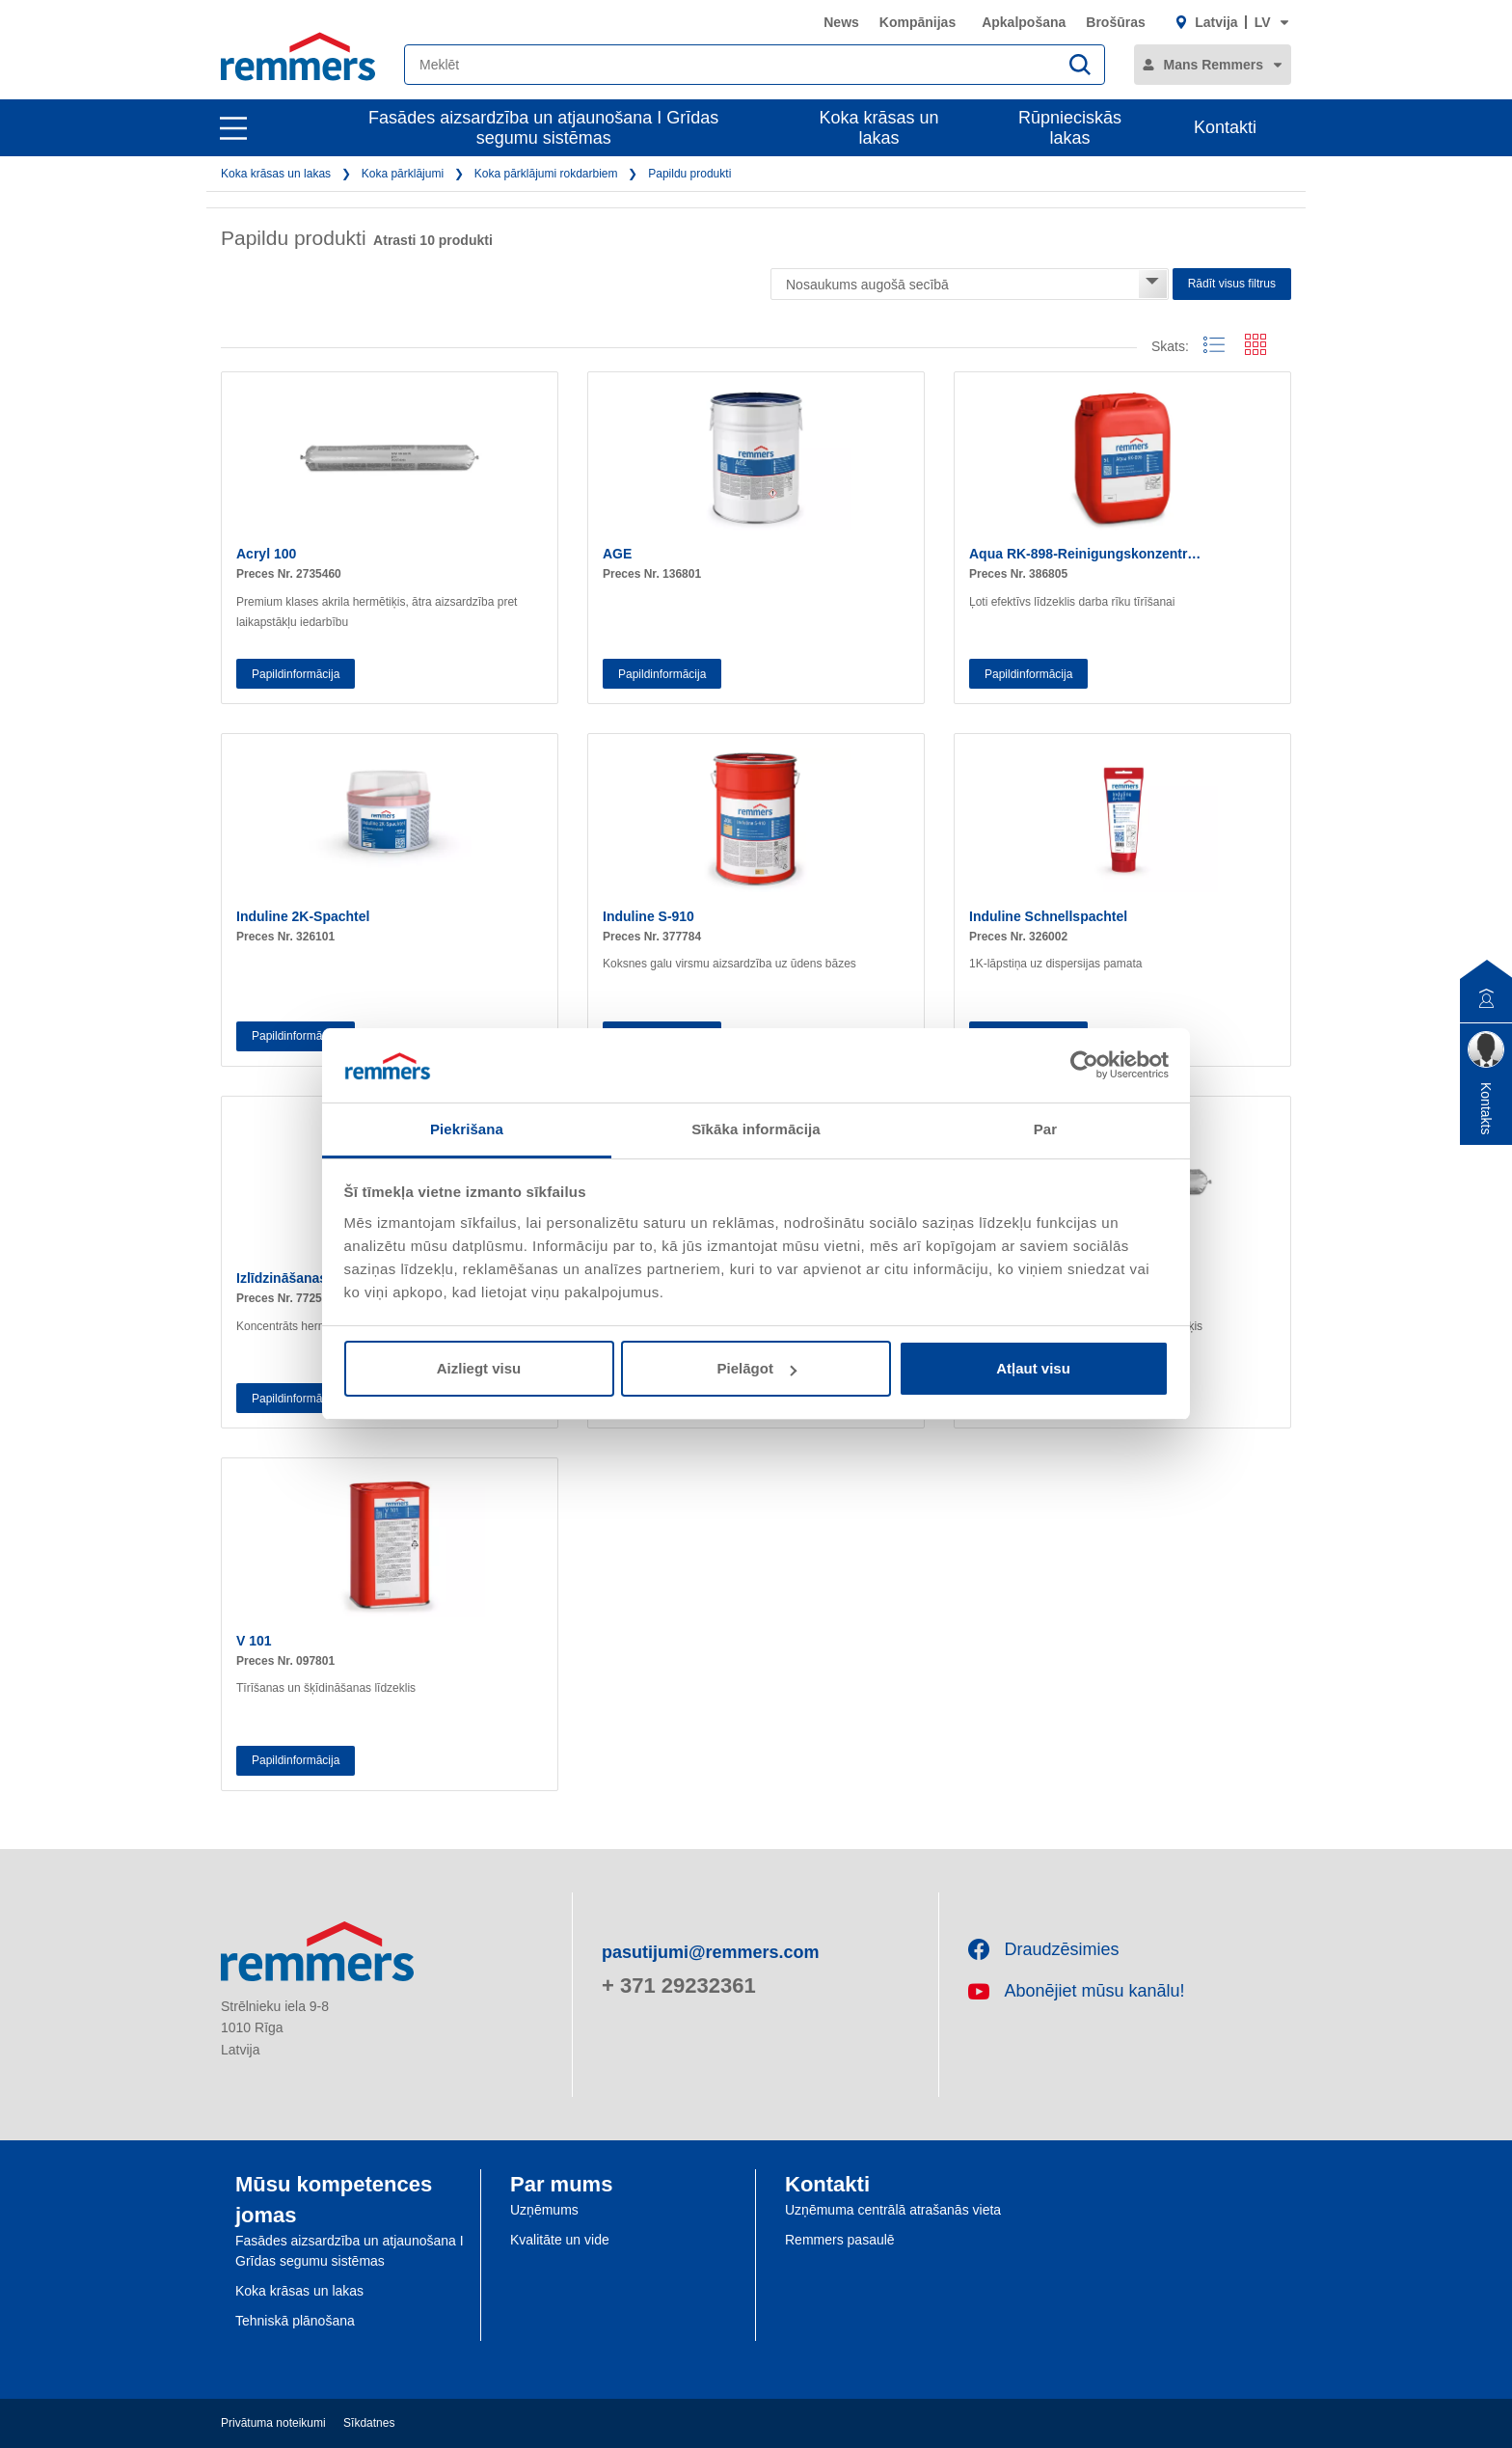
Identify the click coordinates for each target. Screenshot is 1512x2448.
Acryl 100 (266, 553)
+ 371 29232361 (679, 1985)
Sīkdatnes (368, 2423)
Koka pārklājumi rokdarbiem (546, 173)
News (841, 22)
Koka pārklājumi (403, 173)
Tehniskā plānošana (295, 2320)
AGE (617, 553)
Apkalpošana (1024, 22)
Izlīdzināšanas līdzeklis (310, 1278)
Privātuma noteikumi (273, 2423)
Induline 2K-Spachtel (302, 916)
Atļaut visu (1033, 1368)
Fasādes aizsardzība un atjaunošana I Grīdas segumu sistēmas (543, 128)
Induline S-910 (648, 916)
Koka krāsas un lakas (879, 128)
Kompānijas (917, 22)
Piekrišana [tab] (466, 1129)
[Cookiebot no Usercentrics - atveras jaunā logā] (1084, 1064)
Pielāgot (756, 1368)
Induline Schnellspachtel (1048, 916)
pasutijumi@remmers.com (711, 1952)
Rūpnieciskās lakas (1069, 128)
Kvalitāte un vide (559, 2239)
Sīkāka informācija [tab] (756, 1129)
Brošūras (1115, 22)
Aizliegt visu (479, 1368)
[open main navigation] (233, 128)
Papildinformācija (295, 674)
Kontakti (1225, 127)
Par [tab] (1046, 1129)
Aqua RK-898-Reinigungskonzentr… (1085, 553)
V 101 (254, 1640)
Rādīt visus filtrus (1232, 283)
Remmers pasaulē (840, 2239)
